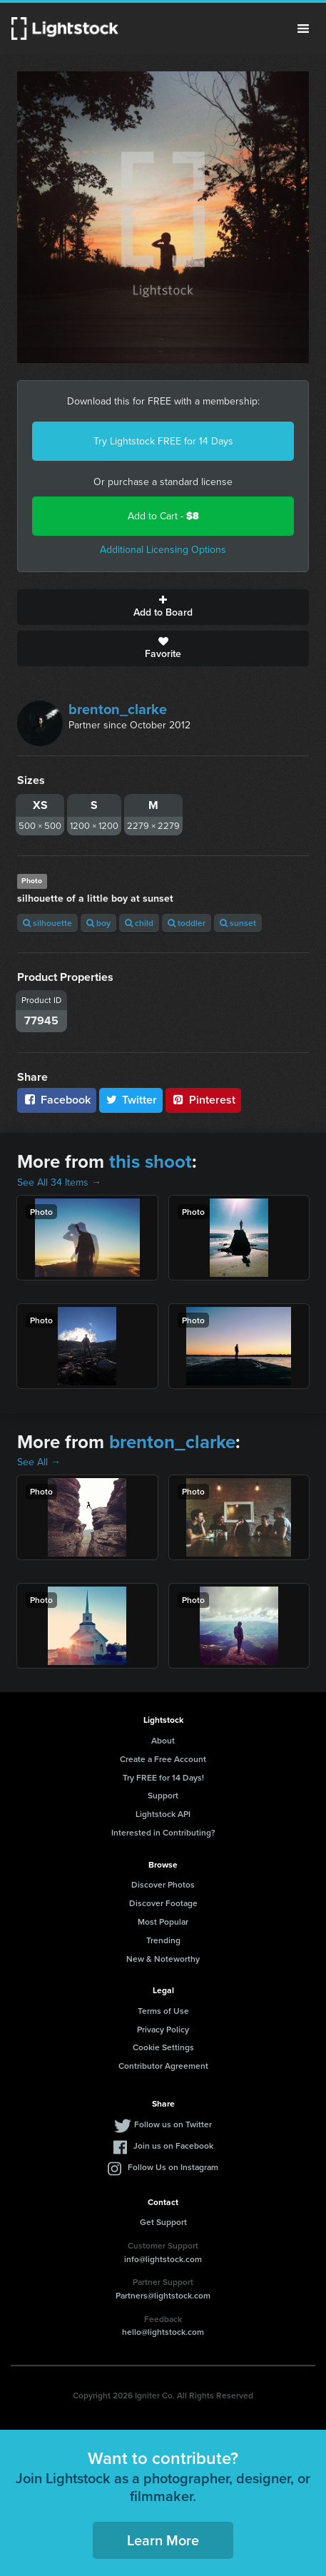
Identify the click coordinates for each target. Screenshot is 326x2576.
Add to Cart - (163, 516)
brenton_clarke (117, 709)
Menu (303, 28)
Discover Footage (163, 1903)
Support (163, 1795)
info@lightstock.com (163, 2259)
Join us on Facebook (173, 2145)
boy (98, 923)
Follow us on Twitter (173, 2124)
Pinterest (203, 1099)
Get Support (163, 2222)
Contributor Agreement (163, 2066)
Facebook (57, 1099)
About (163, 1740)
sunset (238, 923)
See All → (39, 1462)
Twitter (131, 1099)
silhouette (47, 923)
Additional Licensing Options (163, 549)
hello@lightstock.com (163, 2332)
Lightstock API (163, 1814)
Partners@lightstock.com (163, 2295)
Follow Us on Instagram (173, 2167)
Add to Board (163, 607)
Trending (163, 1940)
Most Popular (163, 1921)
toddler (186, 923)
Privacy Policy (163, 2029)
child (139, 923)
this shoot (150, 1161)
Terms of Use (163, 2011)
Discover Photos (163, 1884)
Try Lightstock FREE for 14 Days (163, 441)
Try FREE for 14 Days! (163, 1777)
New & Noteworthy (163, 1959)
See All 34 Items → (59, 1182)
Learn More (163, 2540)
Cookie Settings (163, 2047)
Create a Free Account (163, 1759)
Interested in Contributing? (163, 1832)
